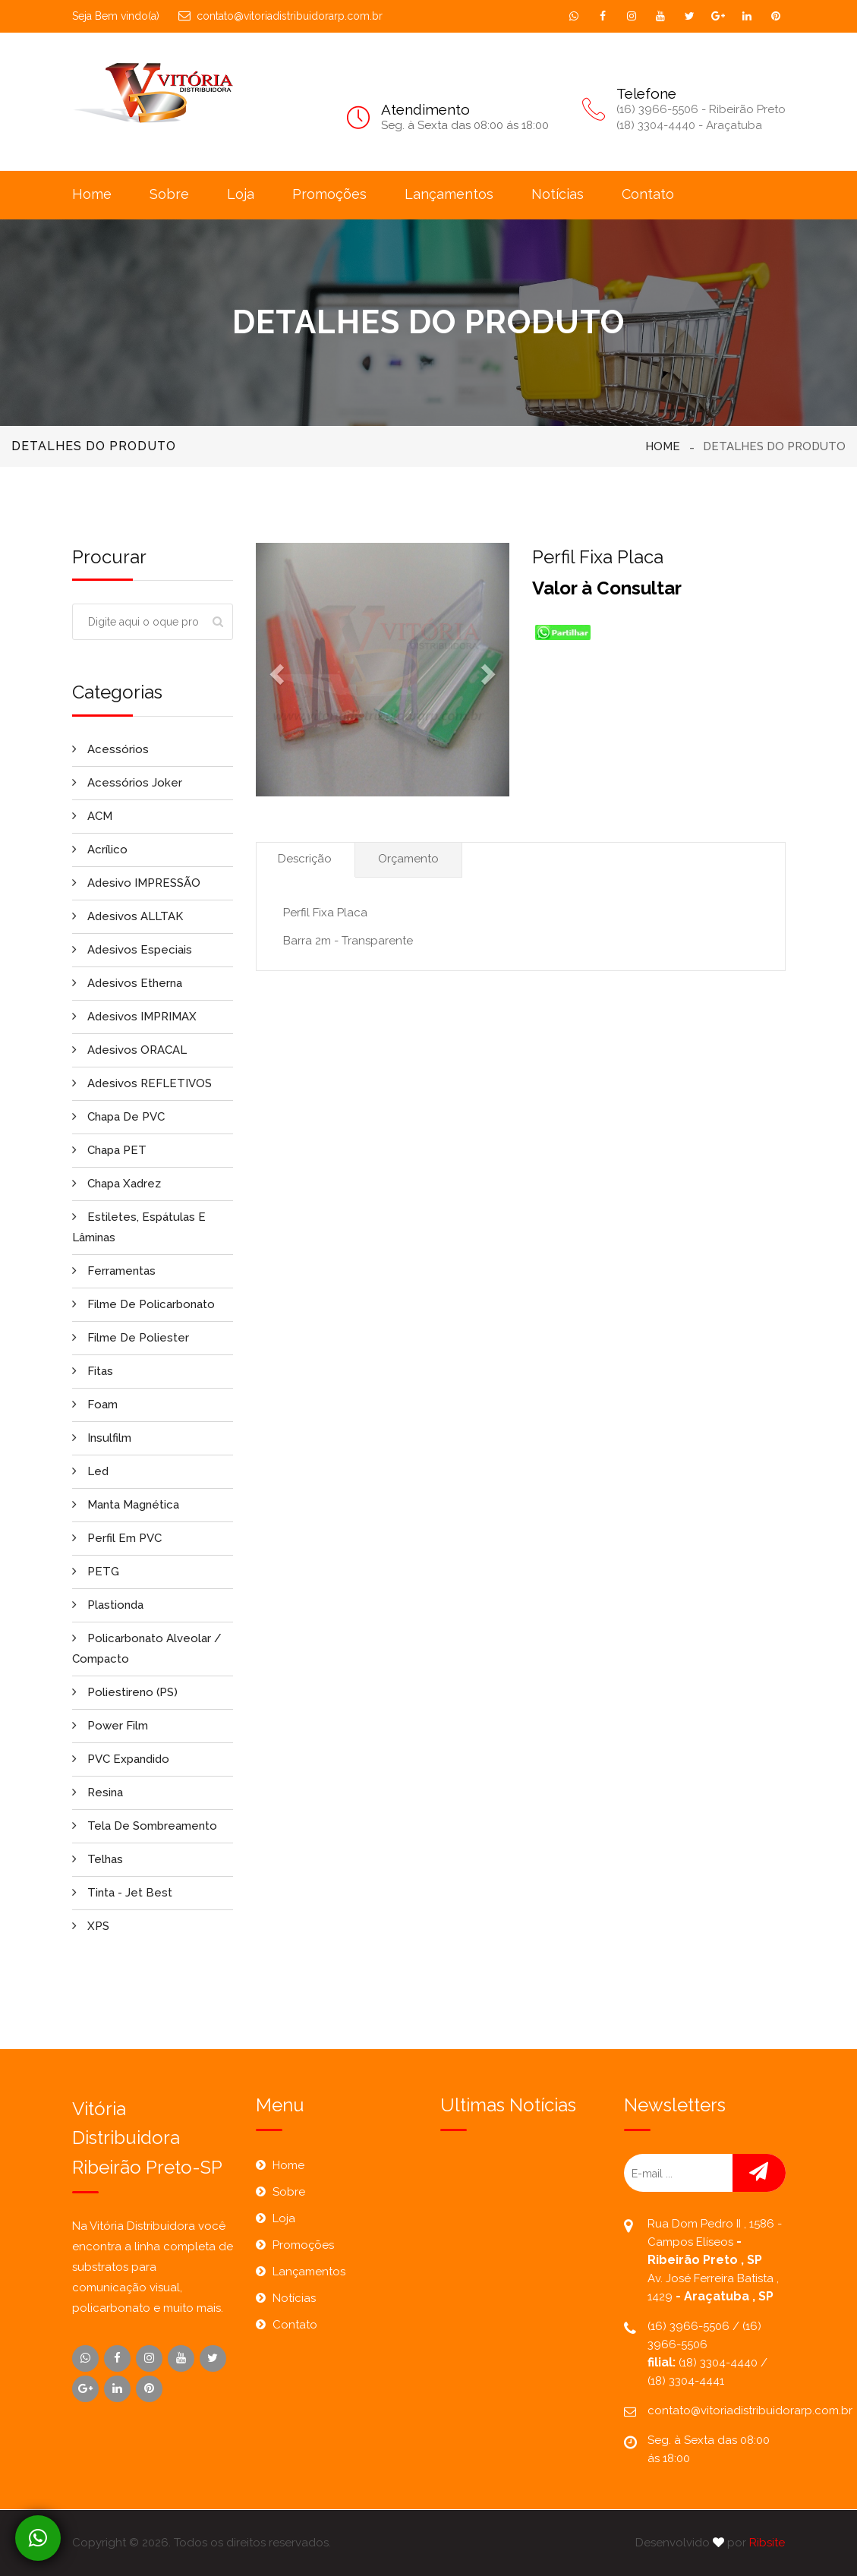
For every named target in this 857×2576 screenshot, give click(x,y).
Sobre (169, 194)
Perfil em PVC (117, 1538)
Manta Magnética (125, 1505)
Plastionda (107, 1605)
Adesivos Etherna (127, 983)
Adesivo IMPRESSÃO (136, 883)
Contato (648, 194)
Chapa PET (109, 1150)
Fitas (92, 1371)
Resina (97, 1792)
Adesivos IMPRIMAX (134, 1016)
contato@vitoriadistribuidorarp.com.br (280, 16)
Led (90, 1471)
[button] (275, 669)
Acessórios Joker (127, 783)
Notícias (557, 194)
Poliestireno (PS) (125, 1692)
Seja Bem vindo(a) (115, 16)
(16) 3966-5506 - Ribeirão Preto (701, 109)
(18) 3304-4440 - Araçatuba (689, 125)
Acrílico (100, 849)
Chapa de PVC (118, 1117)
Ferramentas (114, 1271)
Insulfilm (101, 1438)
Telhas (97, 1859)
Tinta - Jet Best (122, 1893)
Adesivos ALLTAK (127, 916)
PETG (95, 1571)
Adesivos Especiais (132, 950)
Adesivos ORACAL (129, 1050)
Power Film (110, 1726)
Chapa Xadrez (116, 1183)
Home (92, 194)
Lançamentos (449, 194)
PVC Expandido (120, 1759)
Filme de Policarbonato (143, 1304)
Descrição (305, 858)
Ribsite (767, 2542)
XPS (90, 1926)
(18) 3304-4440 (720, 2362)
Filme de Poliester (130, 1338)
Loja (240, 194)
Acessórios (110, 749)
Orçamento (408, 858)
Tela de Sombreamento (144, 1826)
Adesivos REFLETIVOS (142, 1083)
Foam (95, 1404)
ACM (92, 816)
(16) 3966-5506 (690, 2326)
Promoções (329, 194)
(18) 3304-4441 (685, 2381)
